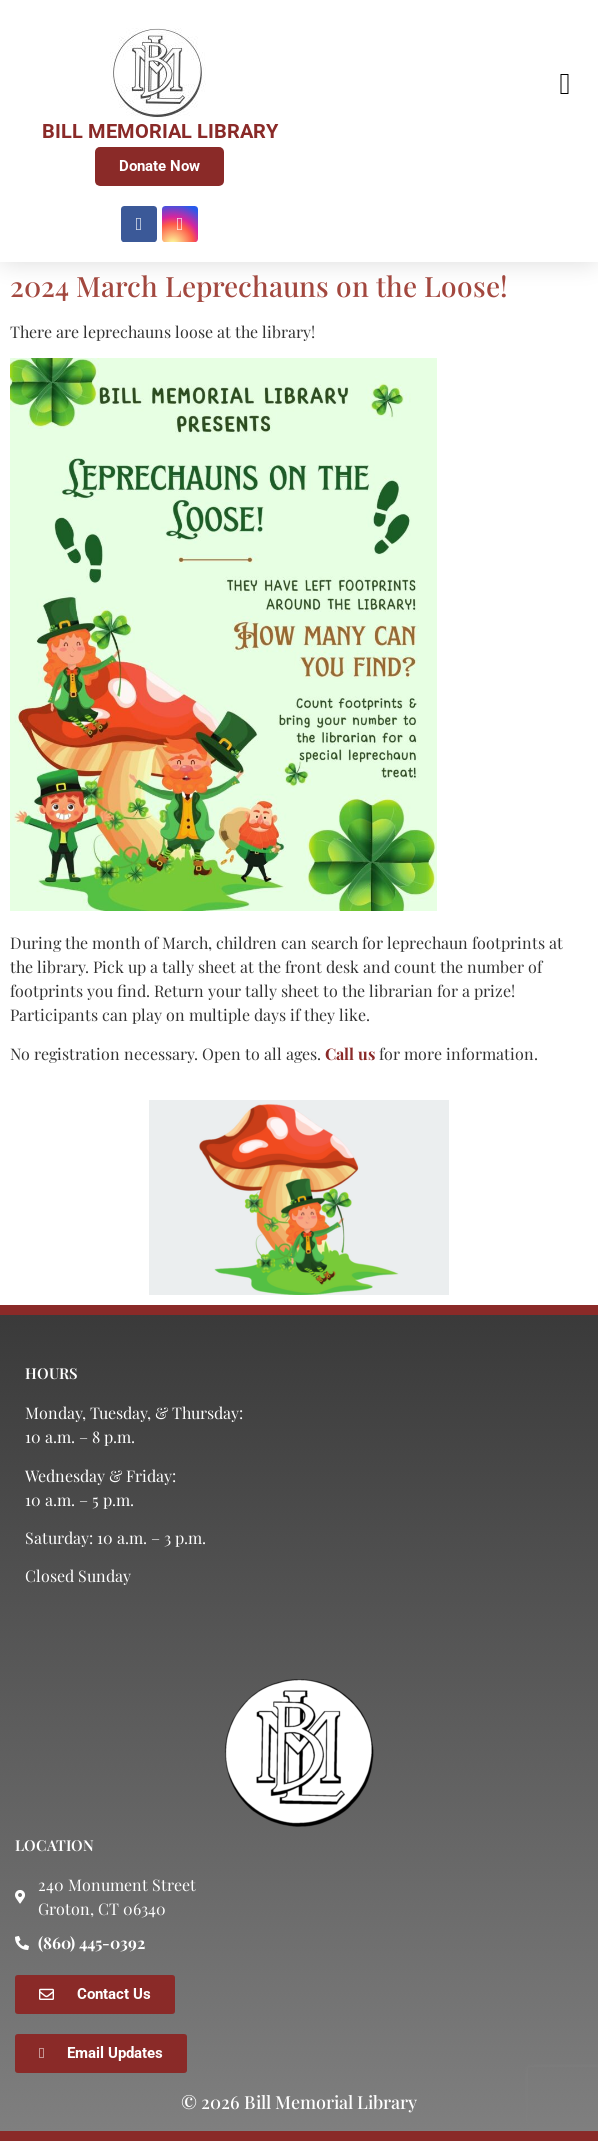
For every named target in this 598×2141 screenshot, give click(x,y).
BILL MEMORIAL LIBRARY (160, 131)
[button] (565, 83)
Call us (350, 1053)
